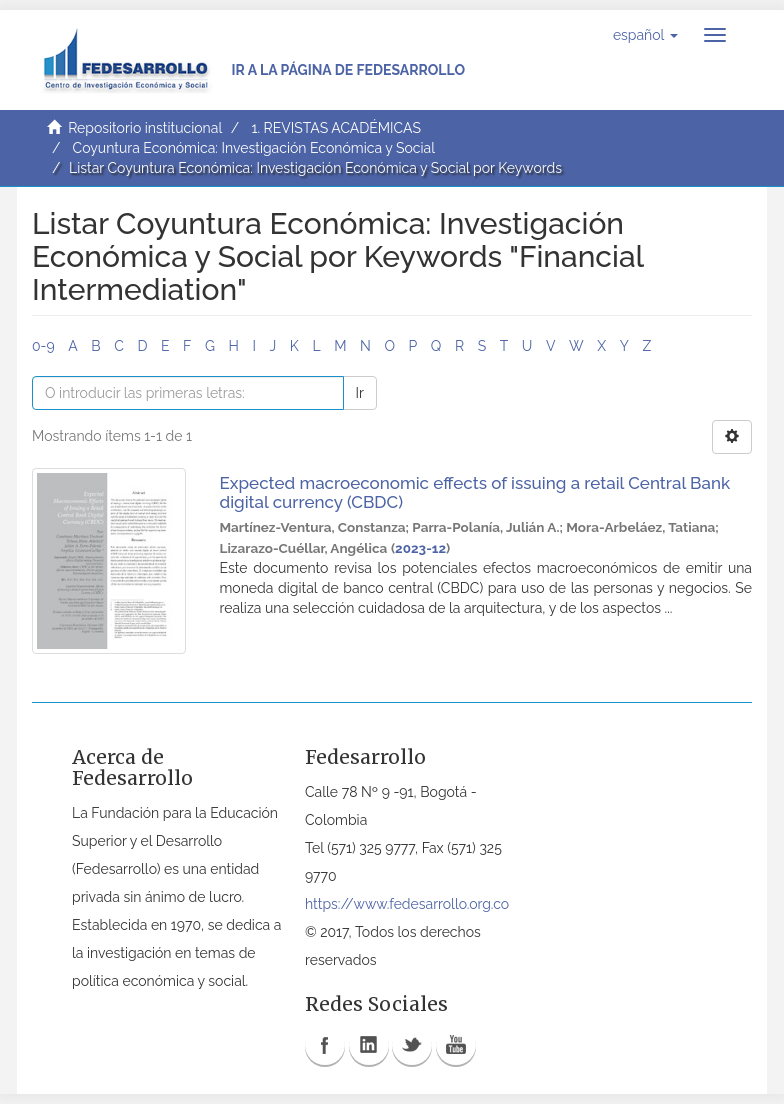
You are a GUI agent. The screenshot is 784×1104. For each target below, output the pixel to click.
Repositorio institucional (145, 128)
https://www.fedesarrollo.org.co (407, 904)
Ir (360, 393)
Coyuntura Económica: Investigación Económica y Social (254, 148)
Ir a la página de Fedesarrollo (348, 70)
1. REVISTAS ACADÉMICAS (335, 128)
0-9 (43, 346)
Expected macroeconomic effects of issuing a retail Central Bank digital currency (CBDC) (475, 492)
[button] (645, 35)
